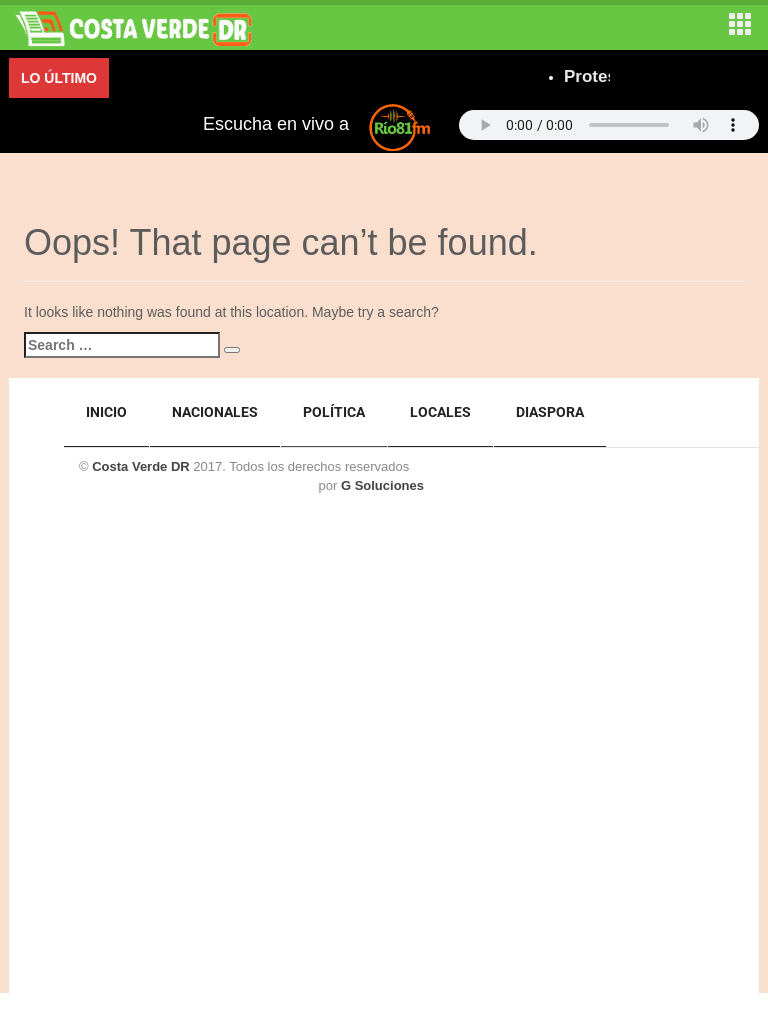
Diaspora (550, 412)
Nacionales (215, 412)
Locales (440, 412)
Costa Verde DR (141, 466)
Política (334, 412)
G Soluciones (382, 485)
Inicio (106, 412)
